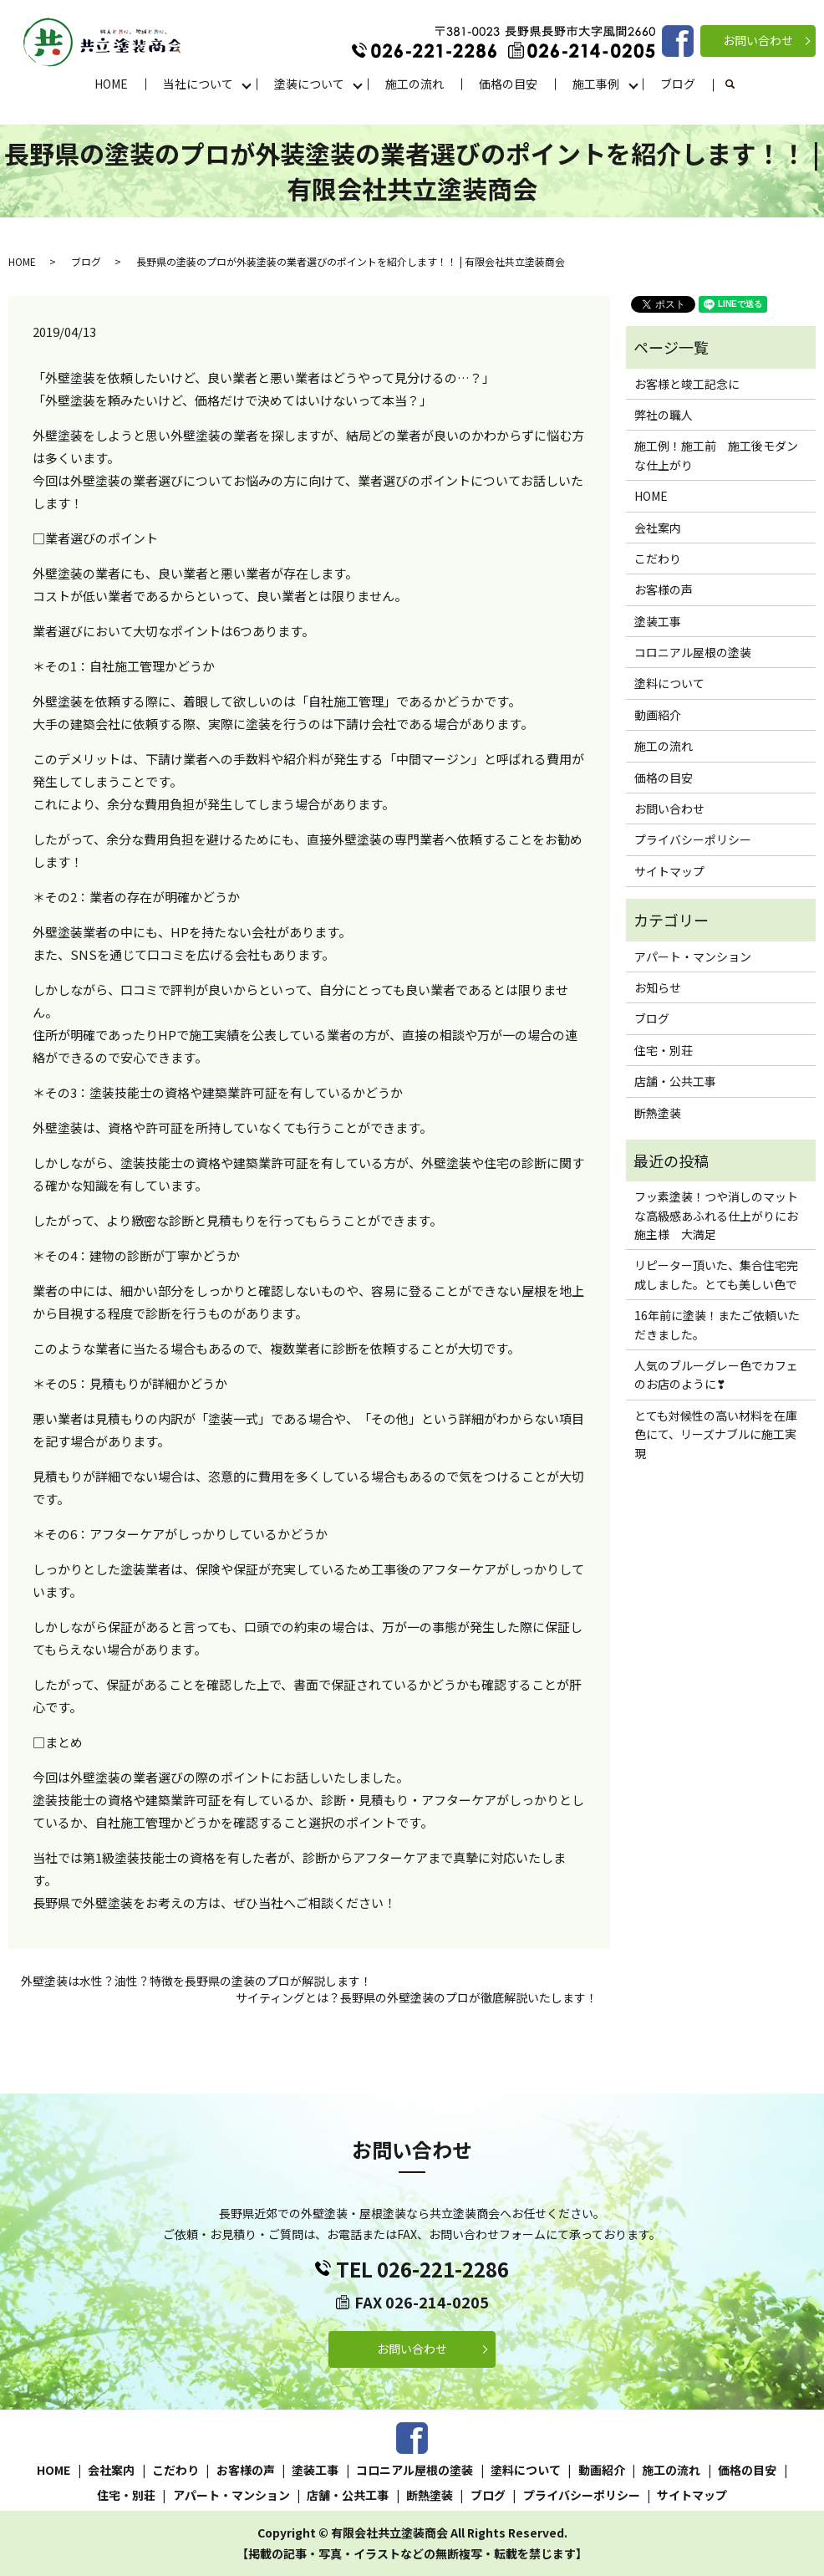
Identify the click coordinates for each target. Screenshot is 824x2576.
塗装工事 (657, 621)
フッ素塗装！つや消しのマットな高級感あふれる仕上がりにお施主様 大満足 (716, 1215)
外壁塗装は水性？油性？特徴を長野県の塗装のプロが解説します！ (196, 1981)
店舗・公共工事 (675, 1081)
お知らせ (657, 987)
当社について (198, 83)
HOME (111, 83)
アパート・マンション (692, 956)
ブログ (677, 83)
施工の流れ (414, 83)
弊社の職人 (663, 414)
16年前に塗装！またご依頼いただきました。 (717, 1324)
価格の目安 (508, 83)
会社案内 (657, 527)
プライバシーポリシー (692, 839)
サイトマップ (669, 871)
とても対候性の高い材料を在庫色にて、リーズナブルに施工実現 (715, 1434)
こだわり (657, 558)
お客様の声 (663, 589)
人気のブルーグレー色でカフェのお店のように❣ (716, 1374)
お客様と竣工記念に (687, 383)
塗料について (669, 683)
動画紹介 (657, 714)
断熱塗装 (657, 1112)
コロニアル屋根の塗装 (692, 652)
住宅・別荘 (663, 1050)
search (739, 84)
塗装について (309, 83)
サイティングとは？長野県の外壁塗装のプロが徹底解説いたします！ (417, 1998)
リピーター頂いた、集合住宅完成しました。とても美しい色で (716, 1274)
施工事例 (595, 83)
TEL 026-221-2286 (422, 2268)
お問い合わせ (758, 40)
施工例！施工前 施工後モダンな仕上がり (716, 454)
